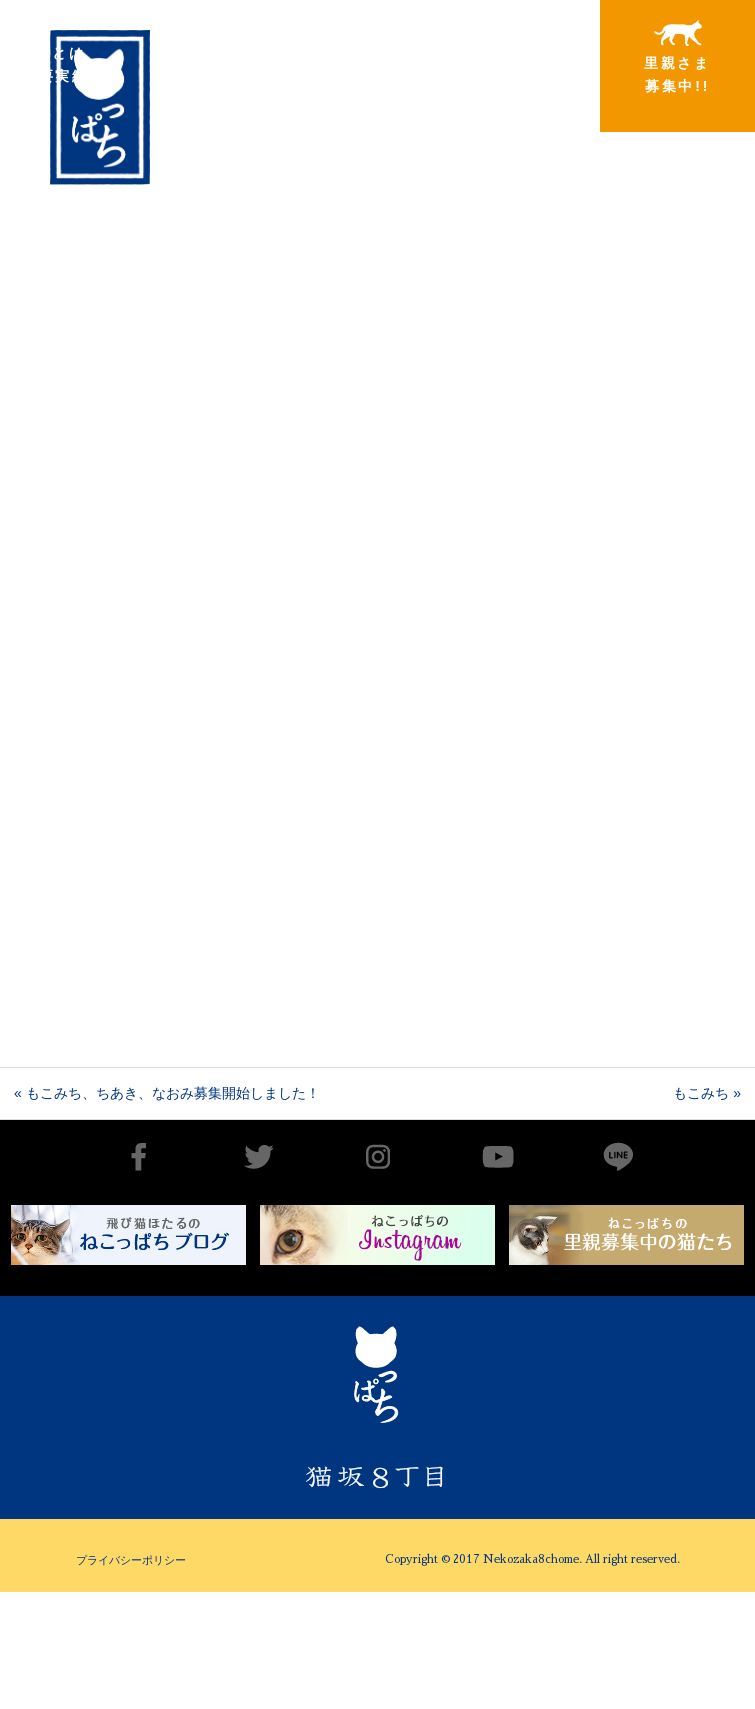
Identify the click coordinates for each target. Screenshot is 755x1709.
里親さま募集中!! (677, 57)
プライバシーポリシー (131, 1560)
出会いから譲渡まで (192, 56)
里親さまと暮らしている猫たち (353, 72)
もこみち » (707, 1093)
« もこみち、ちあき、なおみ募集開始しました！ (167, 1093)
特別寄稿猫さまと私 (516, 57)
